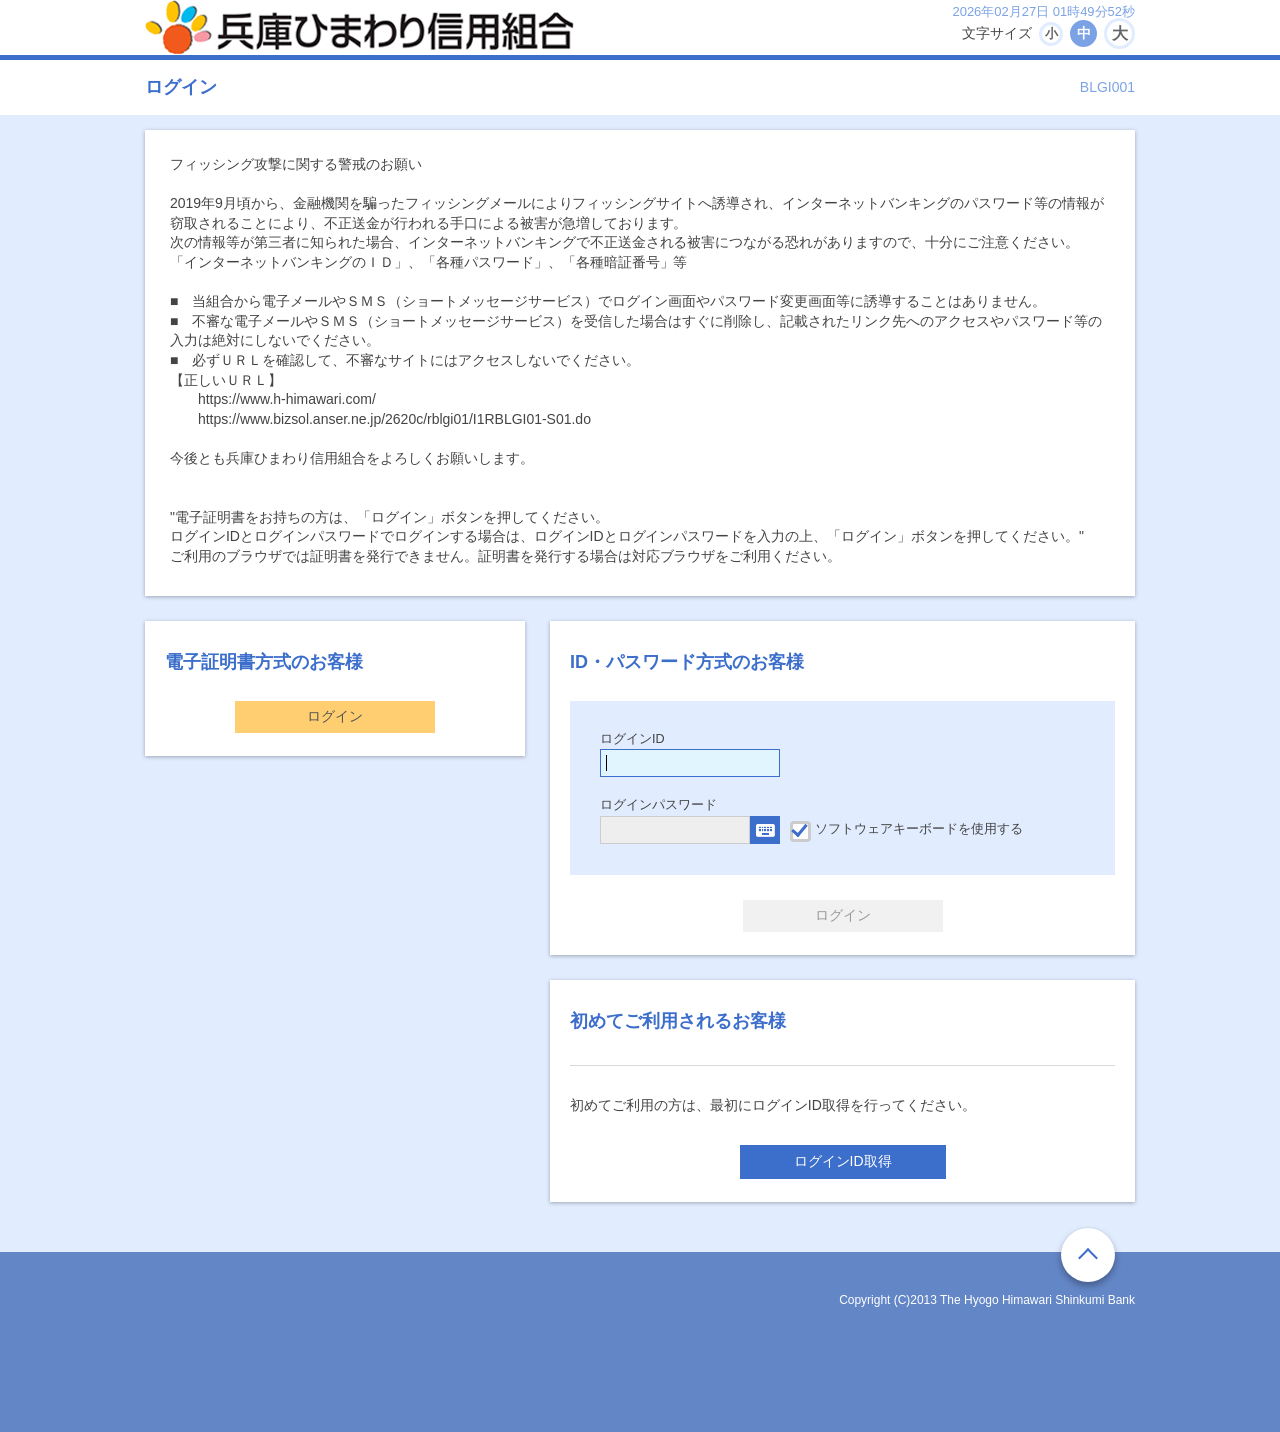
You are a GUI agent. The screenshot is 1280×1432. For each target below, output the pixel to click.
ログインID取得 (843, 1161)
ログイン (335, 716)
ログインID (632, 739)
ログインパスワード (658, 805)
